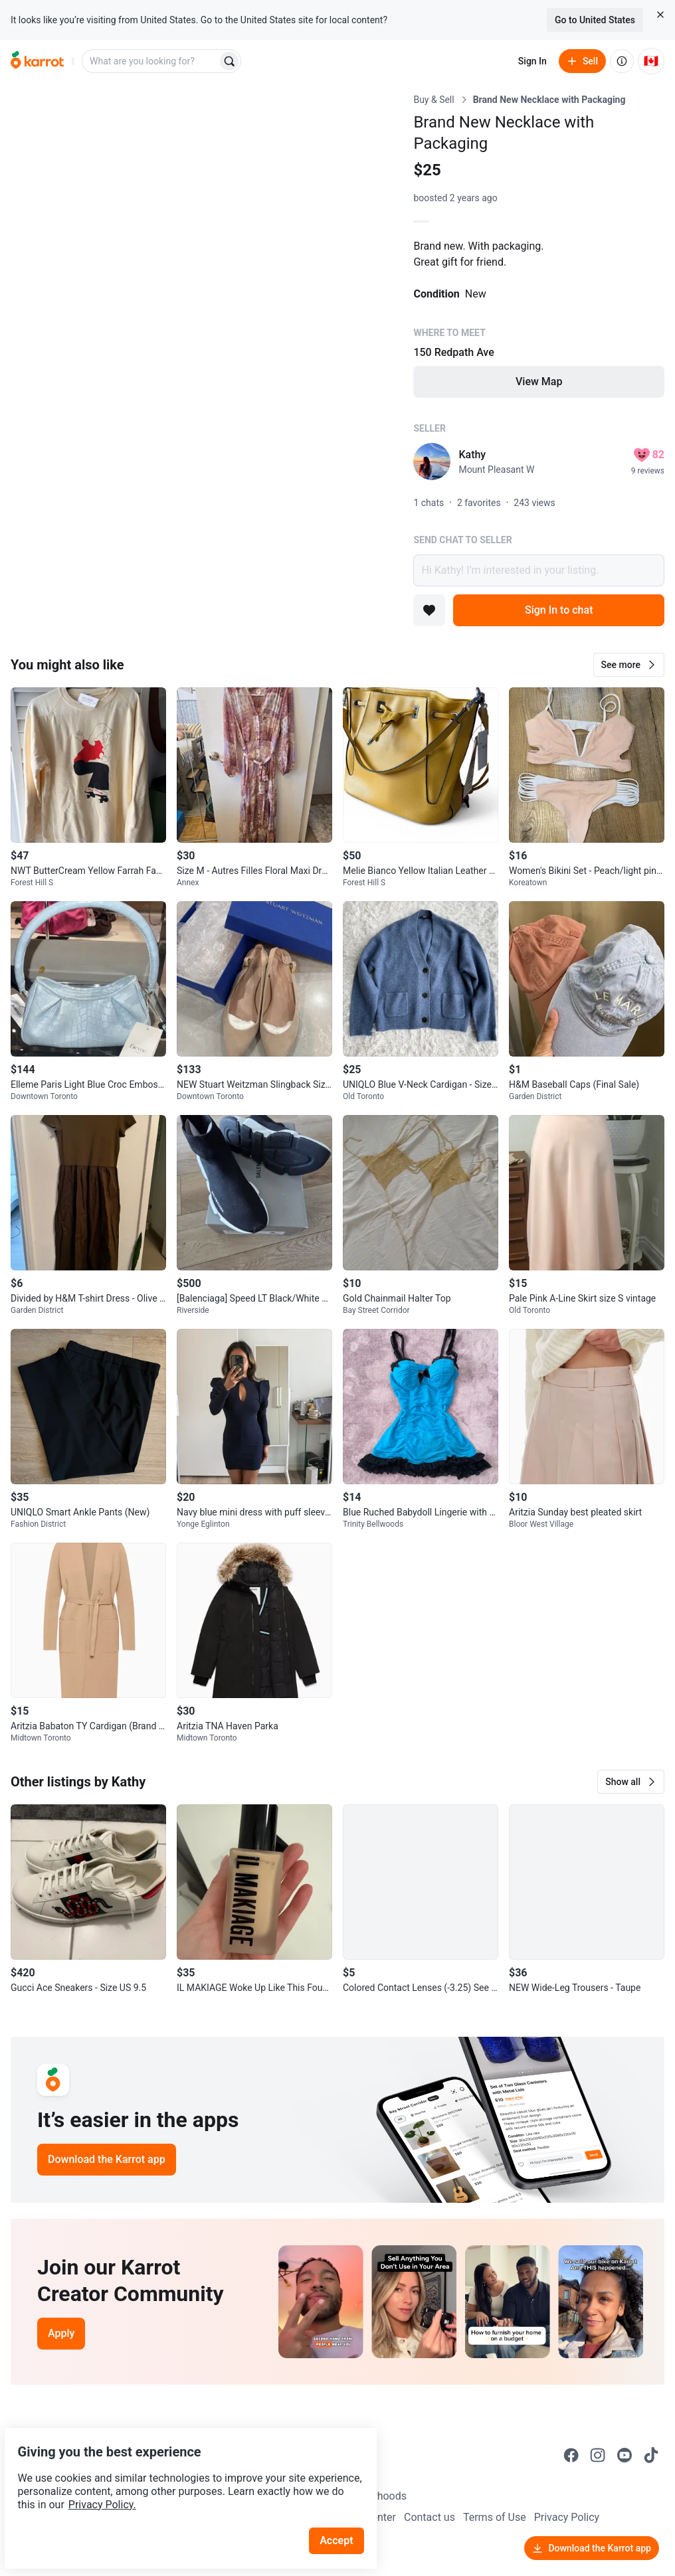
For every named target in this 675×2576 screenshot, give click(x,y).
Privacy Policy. (181, 2473)
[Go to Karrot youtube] (624, 2455)
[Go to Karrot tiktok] (651, 2455)
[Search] (229, 61)
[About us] (622, 61)
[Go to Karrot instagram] (598, 2455)
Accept (344, 2509)
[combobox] (151, 61)
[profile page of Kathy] (431, 461)
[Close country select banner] (660, 14)
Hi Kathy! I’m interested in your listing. (538, 570)
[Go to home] (37, 61)
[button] (628, 665)
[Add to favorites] (429, 610)
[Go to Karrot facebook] (571, 2455)
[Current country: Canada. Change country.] (651, 61)
